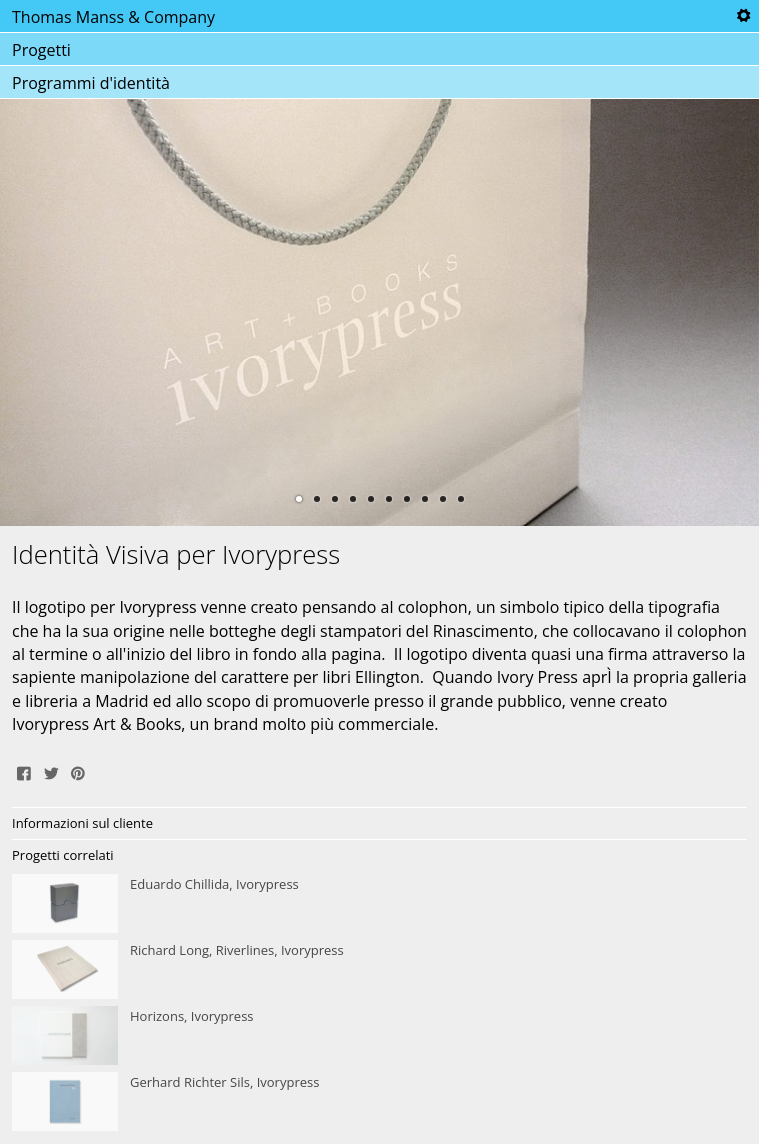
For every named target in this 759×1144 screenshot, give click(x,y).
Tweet (51, 771)
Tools (743, 16)
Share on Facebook (24, 771)
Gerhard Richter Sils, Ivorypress (379, 1102)
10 (461, 499)
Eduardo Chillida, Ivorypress (379, 904)
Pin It (78, 771)
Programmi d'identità (91, 83)
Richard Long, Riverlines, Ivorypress (379, 970)
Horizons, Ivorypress (379, 1036)
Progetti (41, 50)
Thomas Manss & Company (113, 17)
